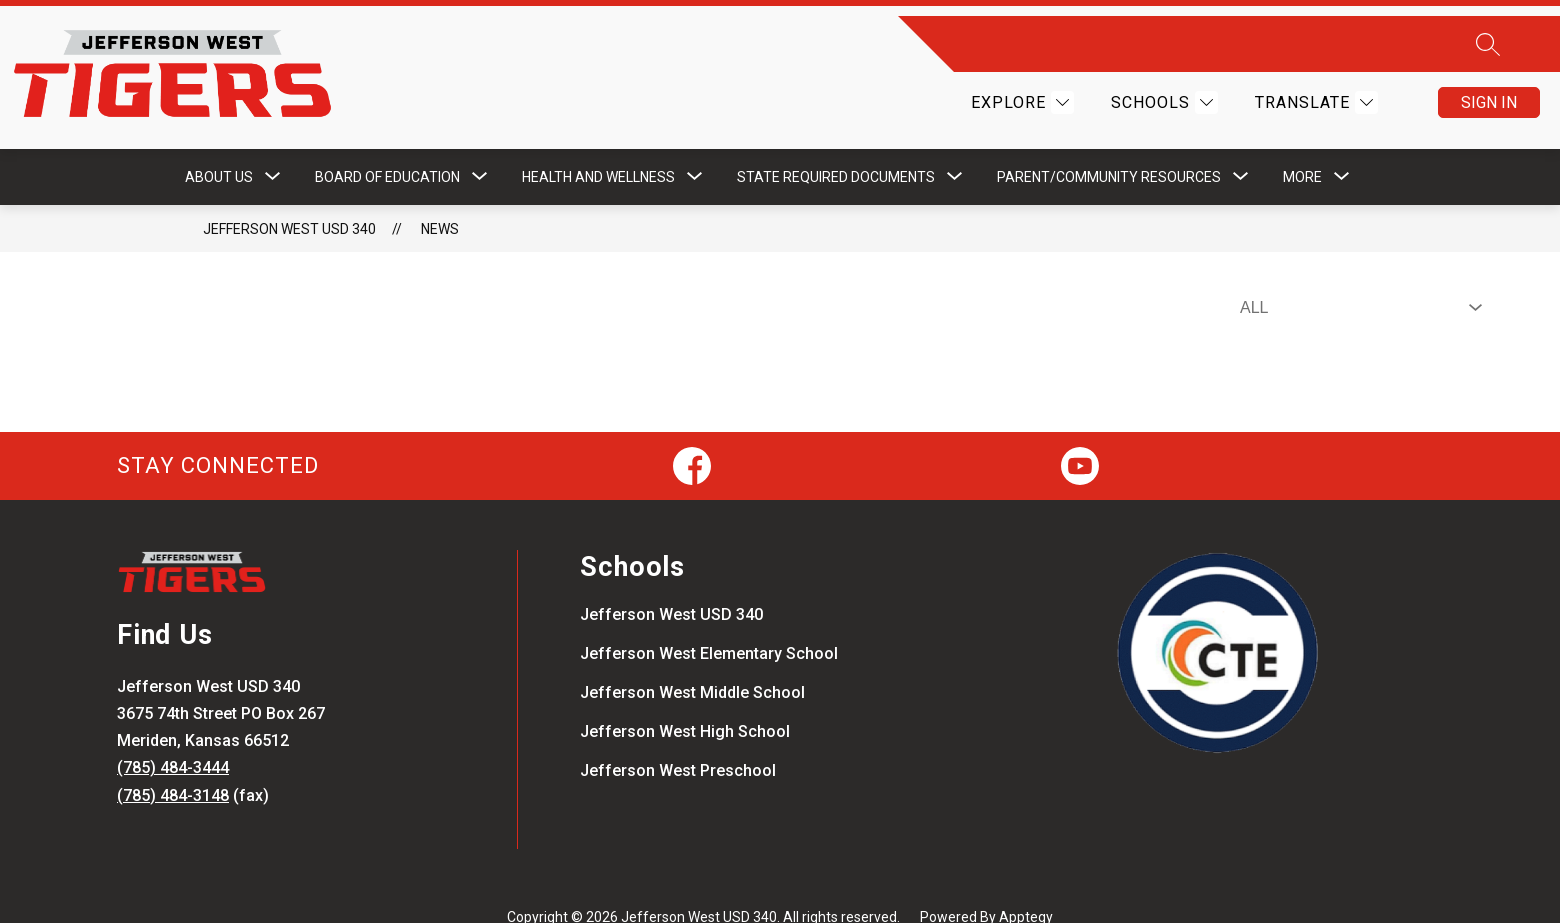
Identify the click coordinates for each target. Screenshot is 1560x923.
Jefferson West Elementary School (709, 621)
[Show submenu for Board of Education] (387, 145)
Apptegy (1026, 885)
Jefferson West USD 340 (289, 197)
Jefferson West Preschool (678, 738)
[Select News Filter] (1357, 276)
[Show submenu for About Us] (219, 145)
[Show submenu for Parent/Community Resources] (1109, 145)
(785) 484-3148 (173, 763)
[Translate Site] (1314, 86)
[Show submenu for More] (1302, 145)
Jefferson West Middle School (692, 660)
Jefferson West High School (685, 699)
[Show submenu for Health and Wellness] (598, 145)
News (440, 197)
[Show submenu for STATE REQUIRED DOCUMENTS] (836, 145)
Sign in (1489, 86)
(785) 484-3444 (173, 736)
